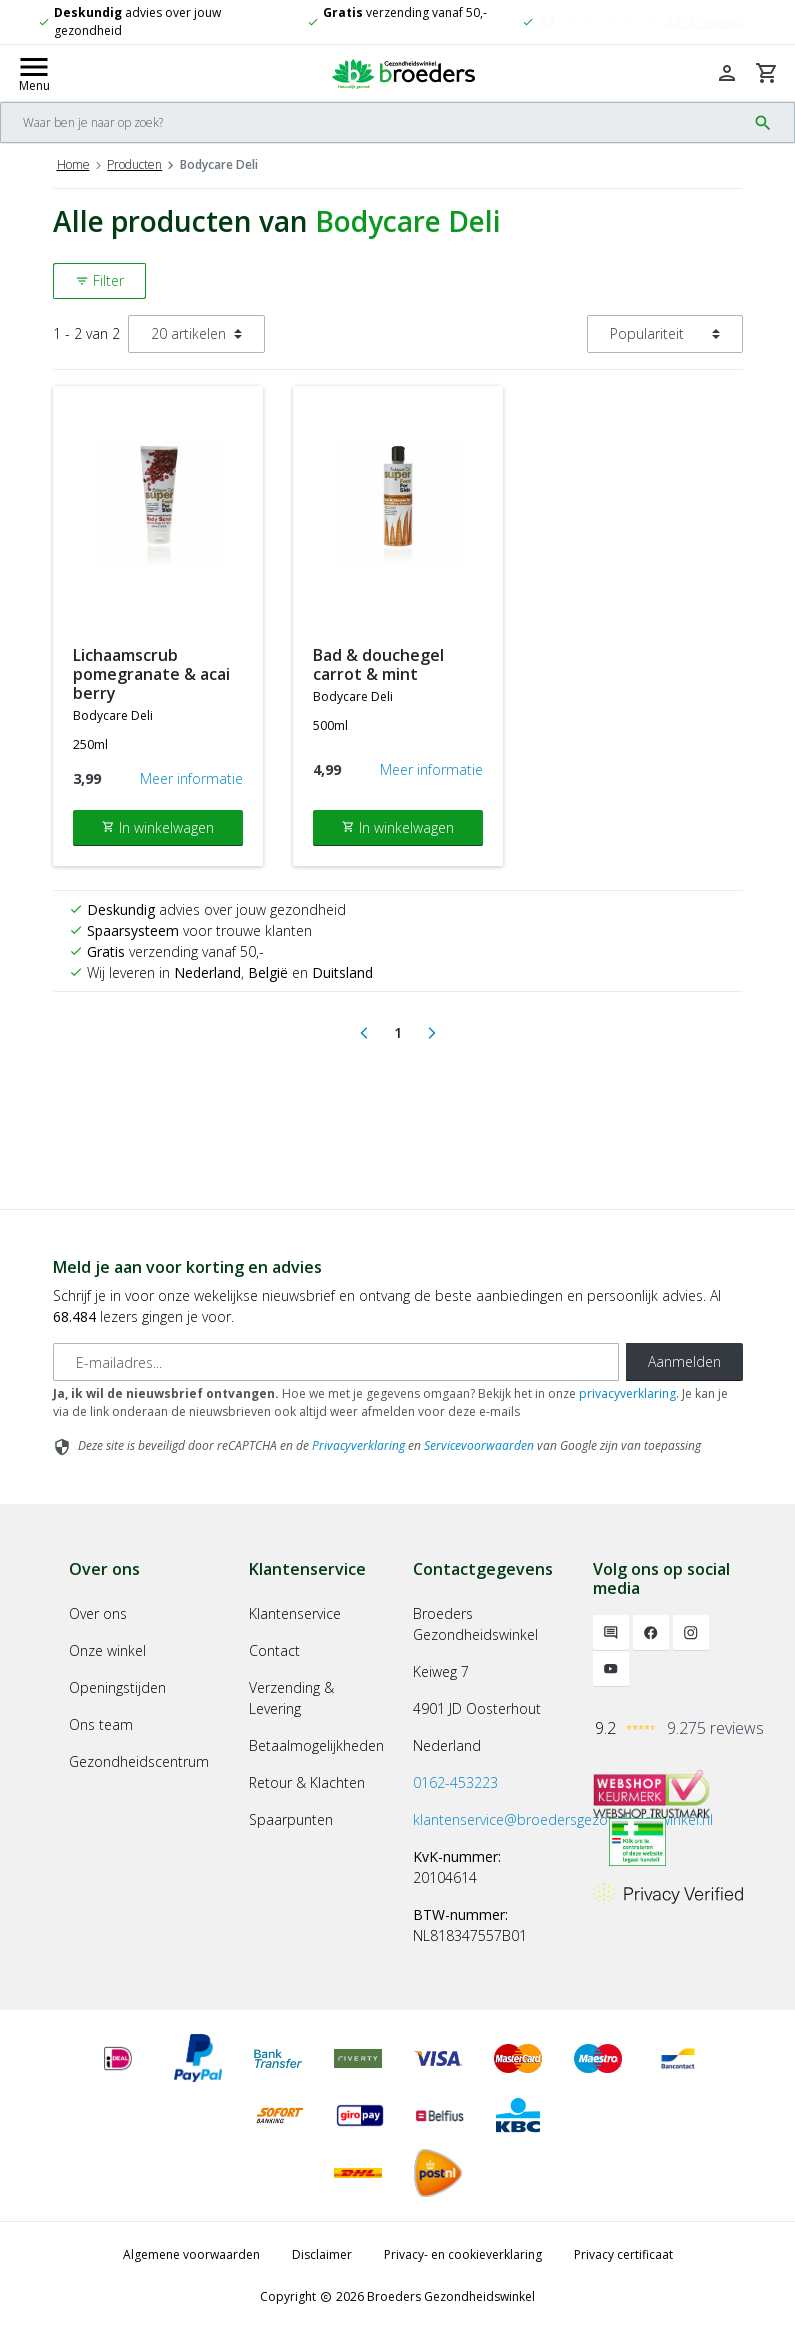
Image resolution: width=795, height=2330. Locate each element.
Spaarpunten (291, 1819)
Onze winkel (107, 1650)
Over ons (98, 1613)
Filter (99, 280)
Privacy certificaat (623, 2254)
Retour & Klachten (307, 1782)
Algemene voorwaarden (191, 2254)
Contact (274, 1650)
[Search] (373, 122)
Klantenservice (295, 1613)
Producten (134, 164)
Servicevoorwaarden (479, 1445)
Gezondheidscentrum (139, 1761)
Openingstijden (117, 1687)
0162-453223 (455, 1782)
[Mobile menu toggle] (34, 73)
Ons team (101, 1724)
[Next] (432, 1033)
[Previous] (364, 1033)
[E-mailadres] (336, 1362)
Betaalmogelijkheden (316, 1745)
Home (73, 164)
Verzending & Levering (291, 1698)
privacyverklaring (627, 1393)
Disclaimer (322, 2254)
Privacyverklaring (358, 1445)
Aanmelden (684, 1361)
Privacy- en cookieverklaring (463, 2254)
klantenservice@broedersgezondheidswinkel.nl (563, 1819)
